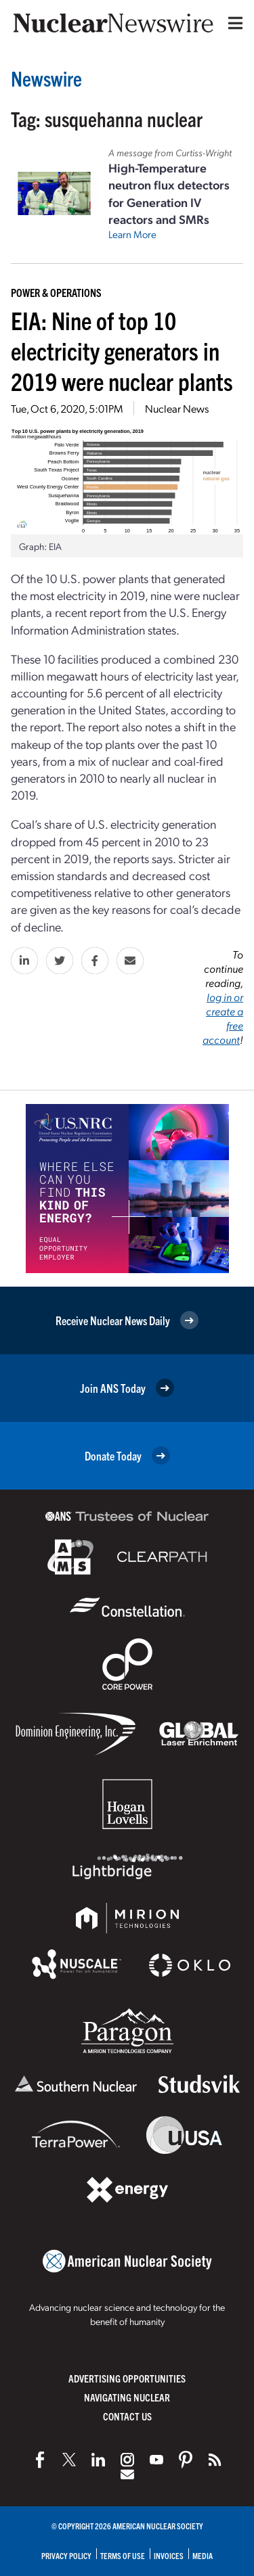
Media (202, 2555)
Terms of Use (122, 2555)
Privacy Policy (66, 2555)
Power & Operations (56, 292)
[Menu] (232, 23)
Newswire (46, 78)
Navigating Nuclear (127, 2397)
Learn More (132, 234)
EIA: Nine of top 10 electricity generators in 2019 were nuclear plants (122, 350)
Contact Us (127, 2416)
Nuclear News (177, 408)
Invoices (169, 2555)
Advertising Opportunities (127, 2378)
